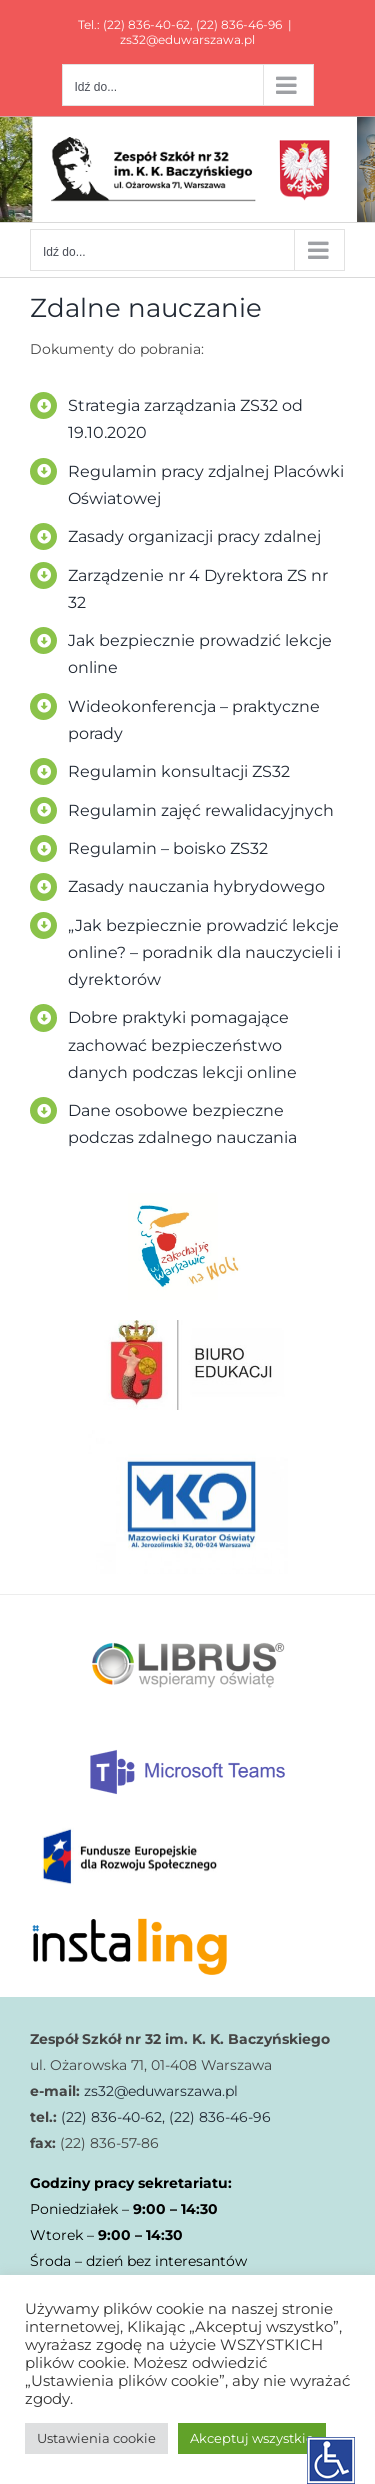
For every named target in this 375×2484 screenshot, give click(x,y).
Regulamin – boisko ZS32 (168, 848)
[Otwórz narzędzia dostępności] (331, 2460)
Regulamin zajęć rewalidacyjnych (201, 810)
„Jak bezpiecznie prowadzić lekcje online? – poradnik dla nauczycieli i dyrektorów (204, 952)
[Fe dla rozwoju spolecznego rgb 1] (130, 1823)
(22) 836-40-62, (111, 2117)
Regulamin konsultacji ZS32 (179, 771)
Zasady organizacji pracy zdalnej (194, 536)
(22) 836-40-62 (146, 24)
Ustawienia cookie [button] (96, 2438)
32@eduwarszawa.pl (168, 2091)
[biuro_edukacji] (188, 1327)
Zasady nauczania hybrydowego (196, 886)
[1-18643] (188, 1437)
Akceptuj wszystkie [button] (252, 2438)
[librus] (188, 1602)
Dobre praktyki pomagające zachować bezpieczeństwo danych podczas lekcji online (182, 1044)
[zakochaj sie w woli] (188, 1199)
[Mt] (188, 1755)
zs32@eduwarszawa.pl (187, 39)
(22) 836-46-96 (239, 24)
